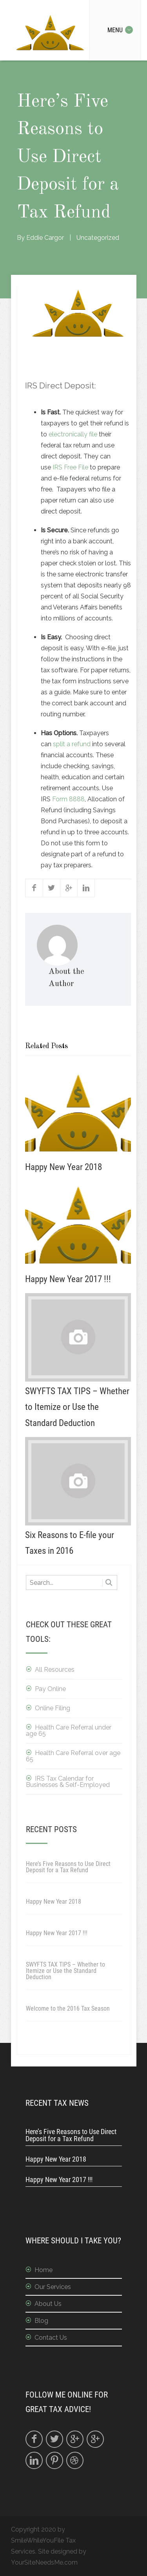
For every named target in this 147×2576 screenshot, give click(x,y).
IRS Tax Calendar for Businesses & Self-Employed (68, 1781)
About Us (48, 2303)
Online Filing (52, 1708)
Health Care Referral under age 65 (68, 1730)
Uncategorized (97, 237)
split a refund (72, 744)
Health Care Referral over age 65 (73, 1756)
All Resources (54, 1669)
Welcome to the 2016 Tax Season (68, 2008)
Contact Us (50, 2337)
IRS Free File (70, 467)
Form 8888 (68, 799)
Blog (41, 2320)
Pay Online (50, 1689)
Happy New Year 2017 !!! (56, 1933)
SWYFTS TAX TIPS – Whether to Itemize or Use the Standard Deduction (65, 1971)
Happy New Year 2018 (53, 1901)
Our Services (52, 2287)
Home (43, 2270)
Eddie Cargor (45, 237)
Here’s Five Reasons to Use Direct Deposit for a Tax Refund (68, 1867)
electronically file (74, 434)
